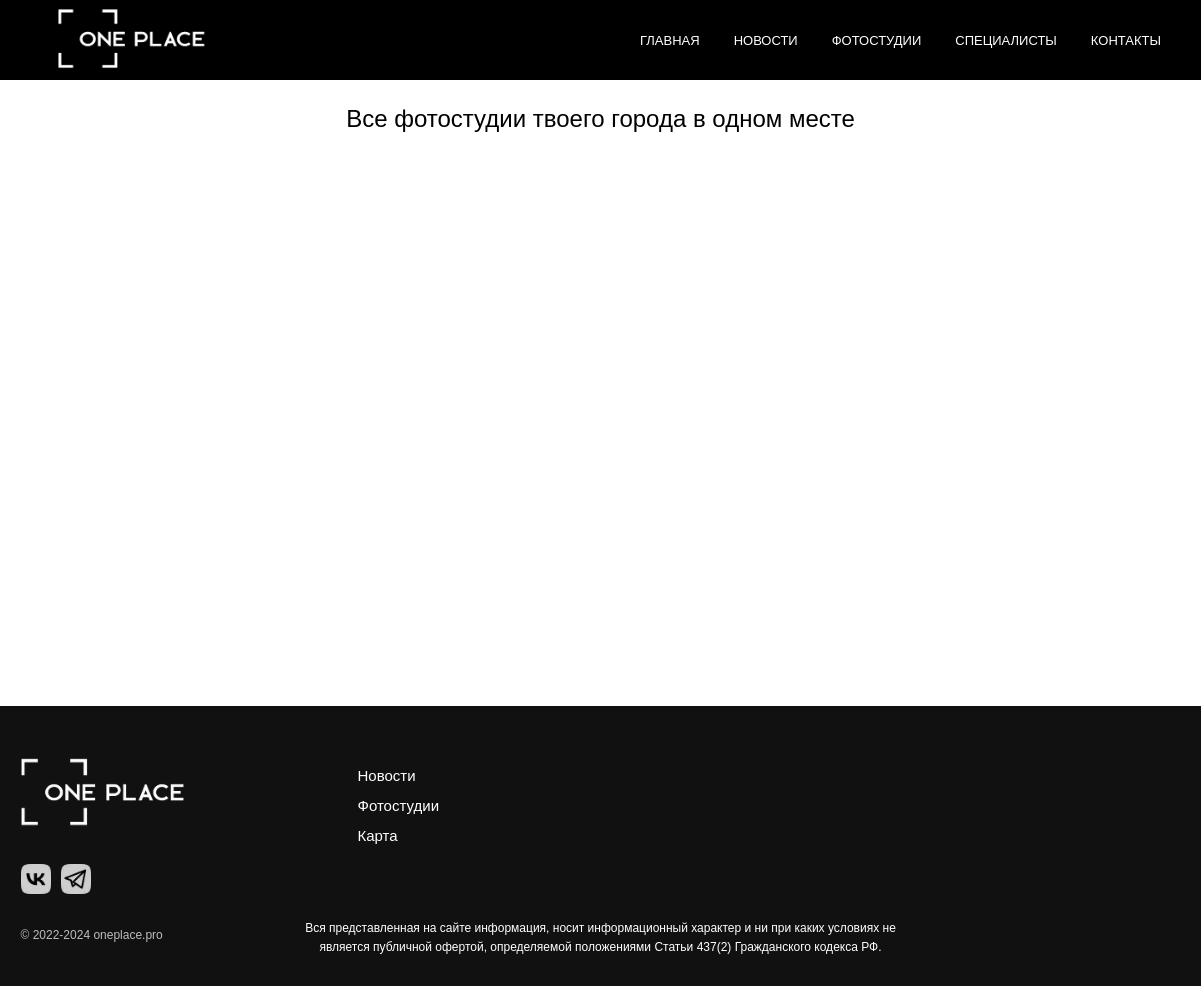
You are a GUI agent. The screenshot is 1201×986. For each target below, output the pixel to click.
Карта (378, 835)
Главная (670, 40)
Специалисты (1006, 40)
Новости (766, 40)
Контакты (1126, 40)
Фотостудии (877, 40)
